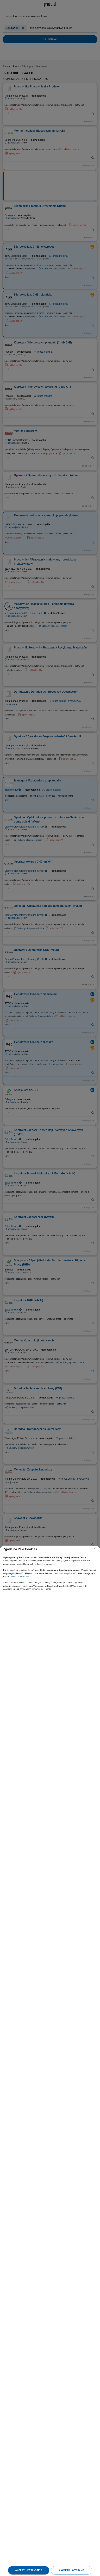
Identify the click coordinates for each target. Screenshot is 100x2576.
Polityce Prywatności (19, 1576)
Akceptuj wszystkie (28, 2570)
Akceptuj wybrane (71, 2570)
